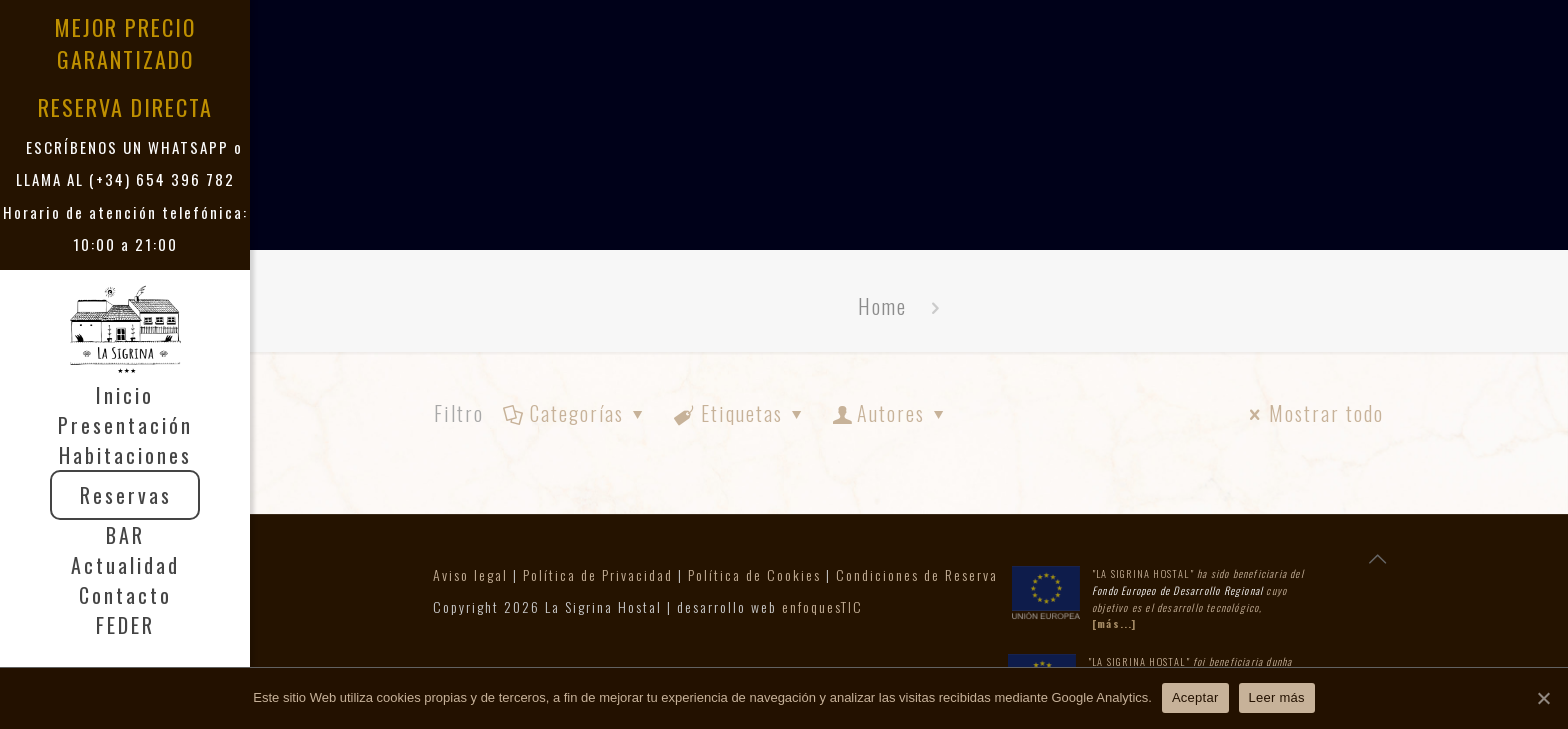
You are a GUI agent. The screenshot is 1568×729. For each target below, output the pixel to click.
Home (882, 306)
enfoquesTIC (822, 606)
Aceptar (1195, 697)
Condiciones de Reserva (917, 574)
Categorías (575, 413)
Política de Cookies (754, 574)
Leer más (1277, 697)
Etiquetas (740, 413)
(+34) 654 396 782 (162, 179)
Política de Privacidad (598, 574)
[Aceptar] (1543, 698)
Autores (891, 413)
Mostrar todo (1312, 413)
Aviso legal (470, 574)
